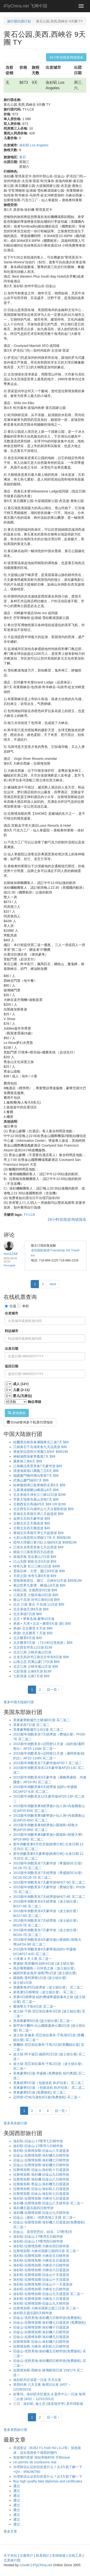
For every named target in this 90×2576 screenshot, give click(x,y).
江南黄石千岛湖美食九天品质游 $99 (40, 1447)
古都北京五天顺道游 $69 (31, 1523)
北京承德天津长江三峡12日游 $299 (39, 1495)
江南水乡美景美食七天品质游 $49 (38, 1547)
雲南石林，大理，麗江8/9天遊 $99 (39, 1571)
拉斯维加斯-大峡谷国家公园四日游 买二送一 (46, 2251)
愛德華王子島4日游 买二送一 (34, 2006)
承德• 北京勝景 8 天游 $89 (33, 1628)
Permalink (9, 1265)
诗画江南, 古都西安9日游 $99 (35, 1590)
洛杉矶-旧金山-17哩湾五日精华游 (38, 2236)
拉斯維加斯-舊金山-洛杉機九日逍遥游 (41, 2184)
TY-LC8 (29, 1215)
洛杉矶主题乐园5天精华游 (32, 2313)
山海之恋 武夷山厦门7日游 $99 (36, 1662)
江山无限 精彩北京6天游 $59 (34, 1561)
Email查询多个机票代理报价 (30, 1422)
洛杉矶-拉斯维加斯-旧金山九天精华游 (41, 2303)
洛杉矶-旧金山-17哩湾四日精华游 (38, 2241)
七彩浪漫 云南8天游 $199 (32, 1671)
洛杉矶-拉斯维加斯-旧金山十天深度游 (41, 2279)
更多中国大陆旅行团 (19, 1702)
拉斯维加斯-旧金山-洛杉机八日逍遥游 (41, 2189)
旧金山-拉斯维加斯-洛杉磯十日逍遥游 (41, 2327)
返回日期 (11, 1366)
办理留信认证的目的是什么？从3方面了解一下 (47, 2476)
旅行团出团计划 (19, 21)
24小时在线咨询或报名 (66, 57)
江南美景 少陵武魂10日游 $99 (35, 1595)
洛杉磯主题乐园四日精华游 (33, 2208)
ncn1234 (11, 1254)
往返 (10, 1306)
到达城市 (11, 1331)
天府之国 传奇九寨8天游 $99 (34, 1576)
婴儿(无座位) (22, 1396)
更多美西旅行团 (15, 2430)
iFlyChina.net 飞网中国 (25, 6)
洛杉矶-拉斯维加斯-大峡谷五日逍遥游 (41, 2260)
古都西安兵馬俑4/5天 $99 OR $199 (39, 1504)
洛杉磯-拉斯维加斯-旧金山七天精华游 (41, 2213)
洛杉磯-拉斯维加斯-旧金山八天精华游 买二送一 (48, 2203)
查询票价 (17, 1413)
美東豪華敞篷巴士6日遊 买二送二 (38, 1729)
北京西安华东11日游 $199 (32, 1647)
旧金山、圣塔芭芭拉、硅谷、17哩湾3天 (42, 2232)
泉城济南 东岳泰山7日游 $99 (34, 1557)
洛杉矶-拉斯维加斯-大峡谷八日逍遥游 (41, 2299)
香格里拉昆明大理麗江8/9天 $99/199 (40, 1452)
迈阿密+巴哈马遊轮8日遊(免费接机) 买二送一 (47, 2097)
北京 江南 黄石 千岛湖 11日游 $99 (38, 1604)
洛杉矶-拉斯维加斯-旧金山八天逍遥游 (41, 2151)
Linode (25, 2565)
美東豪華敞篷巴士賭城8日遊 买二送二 (41, 1720)
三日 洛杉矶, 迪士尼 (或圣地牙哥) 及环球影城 (48, 2404)
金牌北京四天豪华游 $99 (31, 1518)
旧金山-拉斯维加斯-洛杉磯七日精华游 (41, 2160)
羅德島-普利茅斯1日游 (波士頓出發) (39, 1978)
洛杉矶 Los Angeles (33, 145)
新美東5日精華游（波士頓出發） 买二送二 (45, 1992)
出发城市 (11, 1313)
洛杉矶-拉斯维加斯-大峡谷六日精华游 (41, 2265)
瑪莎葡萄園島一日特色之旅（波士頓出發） (45, 1968)
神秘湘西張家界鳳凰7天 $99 (34, 1456)
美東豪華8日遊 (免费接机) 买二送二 (39, 2092)
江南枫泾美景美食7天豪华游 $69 (37, 1466)
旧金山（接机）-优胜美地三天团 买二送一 (44, 2217)
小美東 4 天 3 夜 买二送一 (32, 1959)
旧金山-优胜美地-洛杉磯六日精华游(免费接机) (47, 2318)
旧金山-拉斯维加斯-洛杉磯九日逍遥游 (41, 2337)
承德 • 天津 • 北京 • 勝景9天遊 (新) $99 (42, 1623)
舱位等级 (34, 1402)
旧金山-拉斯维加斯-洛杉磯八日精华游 (41, 2332)
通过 (16, 2486)
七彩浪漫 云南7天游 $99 (31, 1676)
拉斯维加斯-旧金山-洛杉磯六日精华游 (41, 2341)
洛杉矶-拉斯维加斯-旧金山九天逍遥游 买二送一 (48, 2294)
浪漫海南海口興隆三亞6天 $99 (36, 1471)
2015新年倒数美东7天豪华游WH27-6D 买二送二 (49, 1882)
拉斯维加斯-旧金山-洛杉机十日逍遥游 (41, 2170)
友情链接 (59, 2555)
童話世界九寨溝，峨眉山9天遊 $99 (39, 1585)
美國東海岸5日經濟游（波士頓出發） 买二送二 (48, 1987)
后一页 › (53, 1690)
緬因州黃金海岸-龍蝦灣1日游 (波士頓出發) (45, 1973)
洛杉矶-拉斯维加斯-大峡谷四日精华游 (41, 2246)
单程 (23, 1306)
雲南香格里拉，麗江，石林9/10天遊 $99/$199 (47, 1580)
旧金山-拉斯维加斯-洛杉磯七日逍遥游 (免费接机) (49, 2322)
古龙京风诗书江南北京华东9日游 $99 (41, 1657)
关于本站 (10, 2555)
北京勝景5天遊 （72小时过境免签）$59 (42, 1643)
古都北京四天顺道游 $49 (31, 1528)
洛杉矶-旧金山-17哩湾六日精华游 (38, 2146)
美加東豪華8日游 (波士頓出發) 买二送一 (43, 2021)
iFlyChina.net (42, 2565)
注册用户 (26, 2555)
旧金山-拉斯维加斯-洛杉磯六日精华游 (41, 2165)
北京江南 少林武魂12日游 (32, 1652)
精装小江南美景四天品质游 (33, 1552)
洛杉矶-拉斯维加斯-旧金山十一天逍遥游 (42, 2284)
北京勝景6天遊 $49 (27, 1638)
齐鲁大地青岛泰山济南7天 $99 (36, 1499)
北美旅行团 (12, 2560)
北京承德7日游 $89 (27, 1614)
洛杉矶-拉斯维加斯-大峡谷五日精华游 (41, 2256)
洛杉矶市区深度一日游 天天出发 (37, 2380)
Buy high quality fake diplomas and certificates (47, 2481)
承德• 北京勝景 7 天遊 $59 (33, 1633)
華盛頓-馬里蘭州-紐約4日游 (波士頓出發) (43, 1963)
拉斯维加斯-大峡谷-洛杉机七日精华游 (41, 2346)
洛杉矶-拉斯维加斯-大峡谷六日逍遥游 (41, 2270)
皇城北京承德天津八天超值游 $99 (38, 1514)
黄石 (22, 157)
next (53, 1284)
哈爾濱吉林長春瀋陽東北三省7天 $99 (41, 1442)
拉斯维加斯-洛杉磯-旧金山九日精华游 (41, 2174)
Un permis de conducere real (34, 2462)
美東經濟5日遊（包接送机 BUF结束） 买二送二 (48, 2083)
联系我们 (42, 2555)
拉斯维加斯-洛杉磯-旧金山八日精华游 (41, 2179)
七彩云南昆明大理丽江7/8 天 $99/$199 (42, 1537)
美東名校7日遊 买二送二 (31, 1725)
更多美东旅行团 (15, 2123)
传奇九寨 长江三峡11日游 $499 (36, 1566)
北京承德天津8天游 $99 (30, 1609)
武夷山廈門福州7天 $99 (30, 1480)
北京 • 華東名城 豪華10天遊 (33, 1619)
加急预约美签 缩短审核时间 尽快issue (41, 2457)
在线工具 (75, 2555)
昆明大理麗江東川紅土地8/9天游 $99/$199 (45, 1542)
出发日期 (11, 1348)
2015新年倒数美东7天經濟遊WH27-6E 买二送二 (49, 1897)
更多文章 (10, 2531)
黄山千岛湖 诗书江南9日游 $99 (36, 1600)
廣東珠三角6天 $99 (27, 1461)
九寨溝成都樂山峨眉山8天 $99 (36, 1490)
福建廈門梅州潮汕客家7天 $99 (36, 1475)
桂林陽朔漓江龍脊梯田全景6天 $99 (39, 1485)
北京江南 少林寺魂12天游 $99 (35, 1666)
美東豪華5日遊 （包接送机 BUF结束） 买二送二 (49, 2087)
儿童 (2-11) (21, 1390)
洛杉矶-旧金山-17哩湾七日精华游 (38, 2141)
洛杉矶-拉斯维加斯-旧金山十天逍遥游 (41, 2275)
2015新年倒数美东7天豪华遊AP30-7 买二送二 (47, 1763)
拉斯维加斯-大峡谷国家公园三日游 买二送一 (46, 2308)
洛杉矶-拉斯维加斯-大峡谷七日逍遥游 (41, 2198)
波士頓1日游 (22, 1982)
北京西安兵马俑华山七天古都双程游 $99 (43, 1509)
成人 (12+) (21, 1384)
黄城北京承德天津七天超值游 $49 (38, 1533)
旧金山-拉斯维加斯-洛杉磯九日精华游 (41, 2155)
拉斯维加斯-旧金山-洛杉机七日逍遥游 (41, 2193)
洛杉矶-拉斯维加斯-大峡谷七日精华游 (41, 2289)
